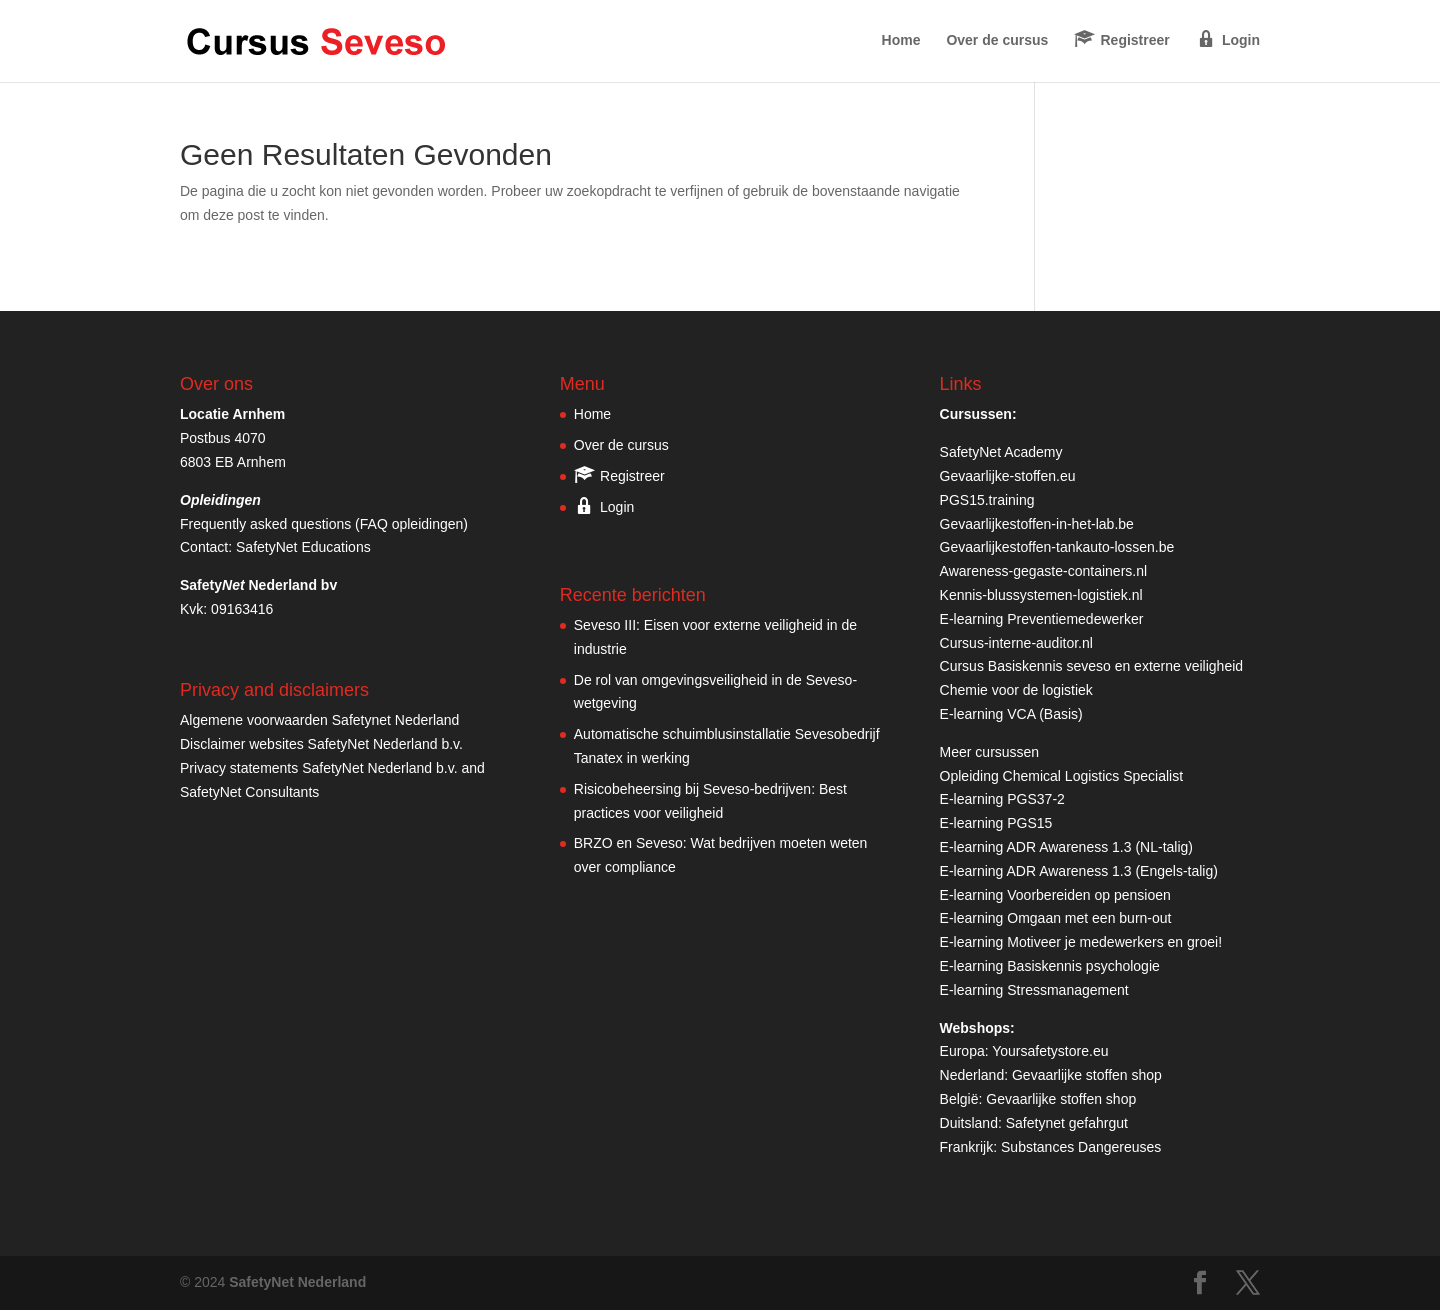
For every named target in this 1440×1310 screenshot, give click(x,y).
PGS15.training (989, 500)
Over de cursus (997, 40)
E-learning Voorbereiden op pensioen (1055, 895)
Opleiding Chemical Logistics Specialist (1062, 776)
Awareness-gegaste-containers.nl (1044, 571)
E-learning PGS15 (996, 823)
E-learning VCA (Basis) (1011, 714)
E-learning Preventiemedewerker (1042, 619)
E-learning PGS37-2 (1002, 799)
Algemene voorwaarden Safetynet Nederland (319, 720)
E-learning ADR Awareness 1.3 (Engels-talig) (1079, 871)
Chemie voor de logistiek (1016, 690)
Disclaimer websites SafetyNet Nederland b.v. (321, 744)
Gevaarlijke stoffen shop (1087, 1075)
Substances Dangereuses (1081, 1147)
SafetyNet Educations (303, 547)
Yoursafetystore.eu (1050, 1051)
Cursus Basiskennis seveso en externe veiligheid (1092, 666)
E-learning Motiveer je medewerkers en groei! (1081, 942)
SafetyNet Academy (1001, 452)
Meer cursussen (990, 752)
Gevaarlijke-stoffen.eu (1008, 476)
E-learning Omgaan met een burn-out (1056, 918)
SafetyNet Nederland (297, 1282)
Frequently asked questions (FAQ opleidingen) (324, 524)
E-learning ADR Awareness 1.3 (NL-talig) (1066, 847)
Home (901, 40)
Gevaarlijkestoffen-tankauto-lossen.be (1057, 547)
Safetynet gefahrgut (1067, 1123)
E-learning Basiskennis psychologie (1050, 966)
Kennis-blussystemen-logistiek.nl (1041, 595)
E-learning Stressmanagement (1034, 990)
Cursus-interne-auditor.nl (1016, 643)
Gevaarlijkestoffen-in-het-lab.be (1037, 524)
